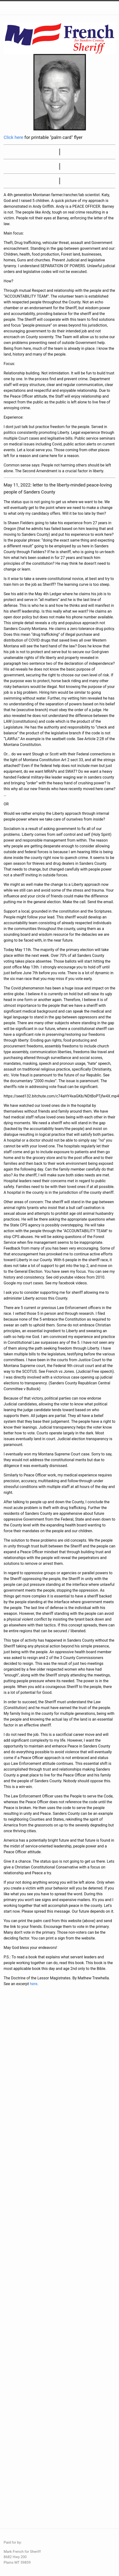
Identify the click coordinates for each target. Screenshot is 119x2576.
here (33, 1984)
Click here (13, 137)
